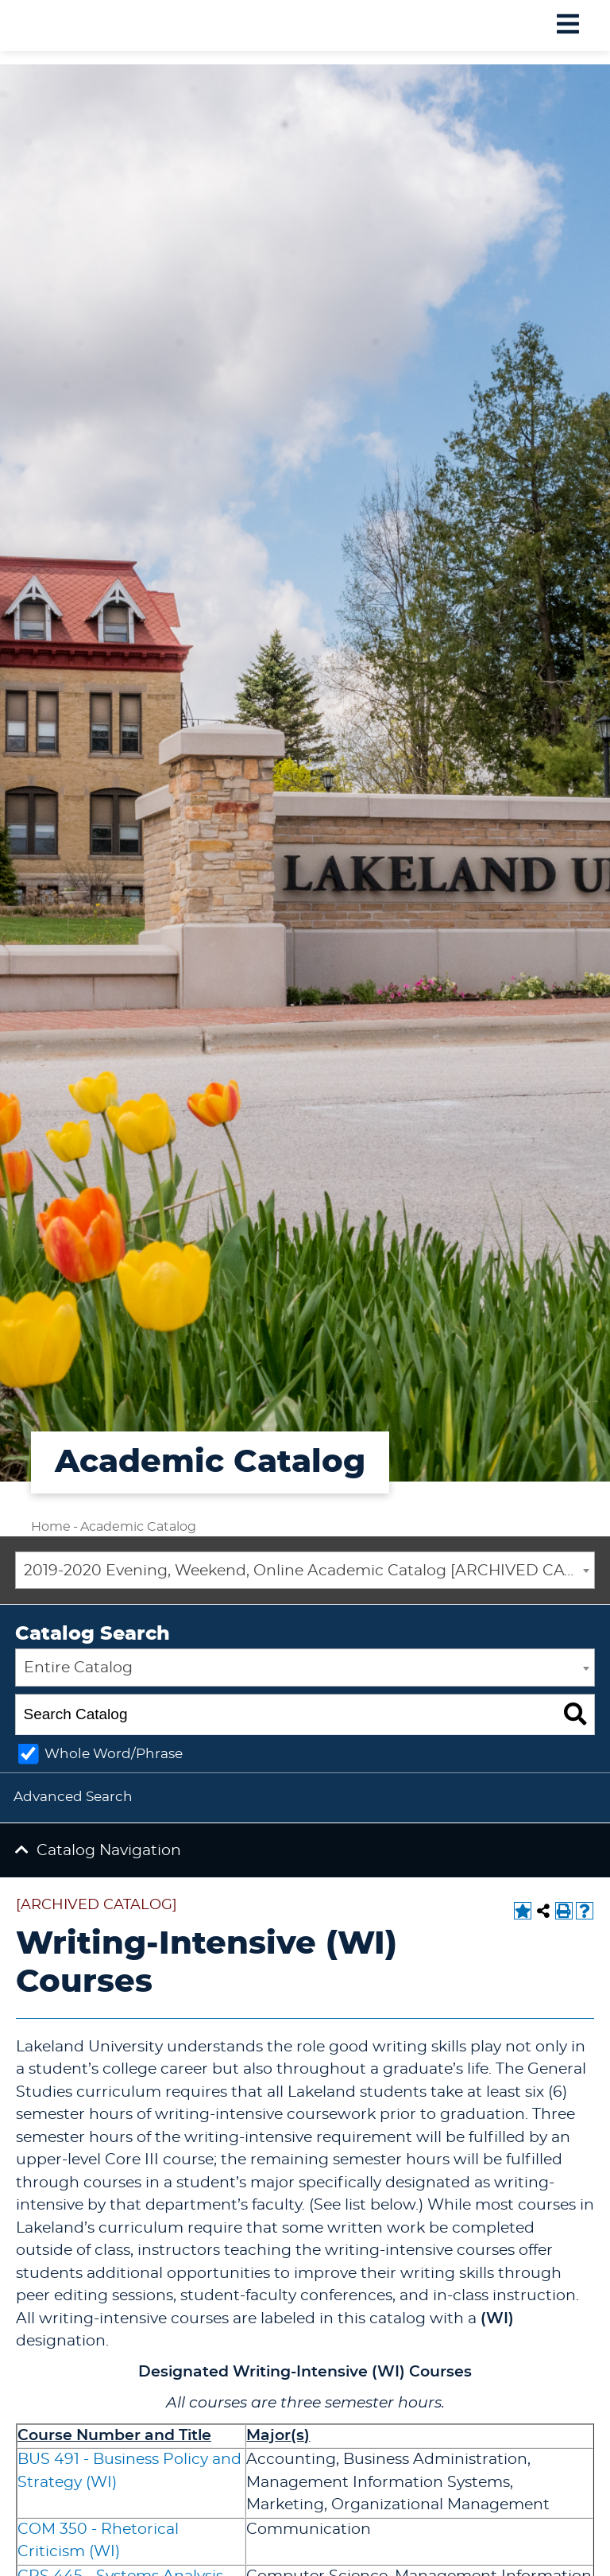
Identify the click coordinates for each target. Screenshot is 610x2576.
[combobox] (305, 1570)
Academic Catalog (138, 1526)
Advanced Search (73, 1796)
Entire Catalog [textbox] (78, 1667)
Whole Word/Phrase (113, 1754)
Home (51, 1526)
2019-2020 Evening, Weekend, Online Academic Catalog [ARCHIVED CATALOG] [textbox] (309, 1571)
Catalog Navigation (109, 1850)
